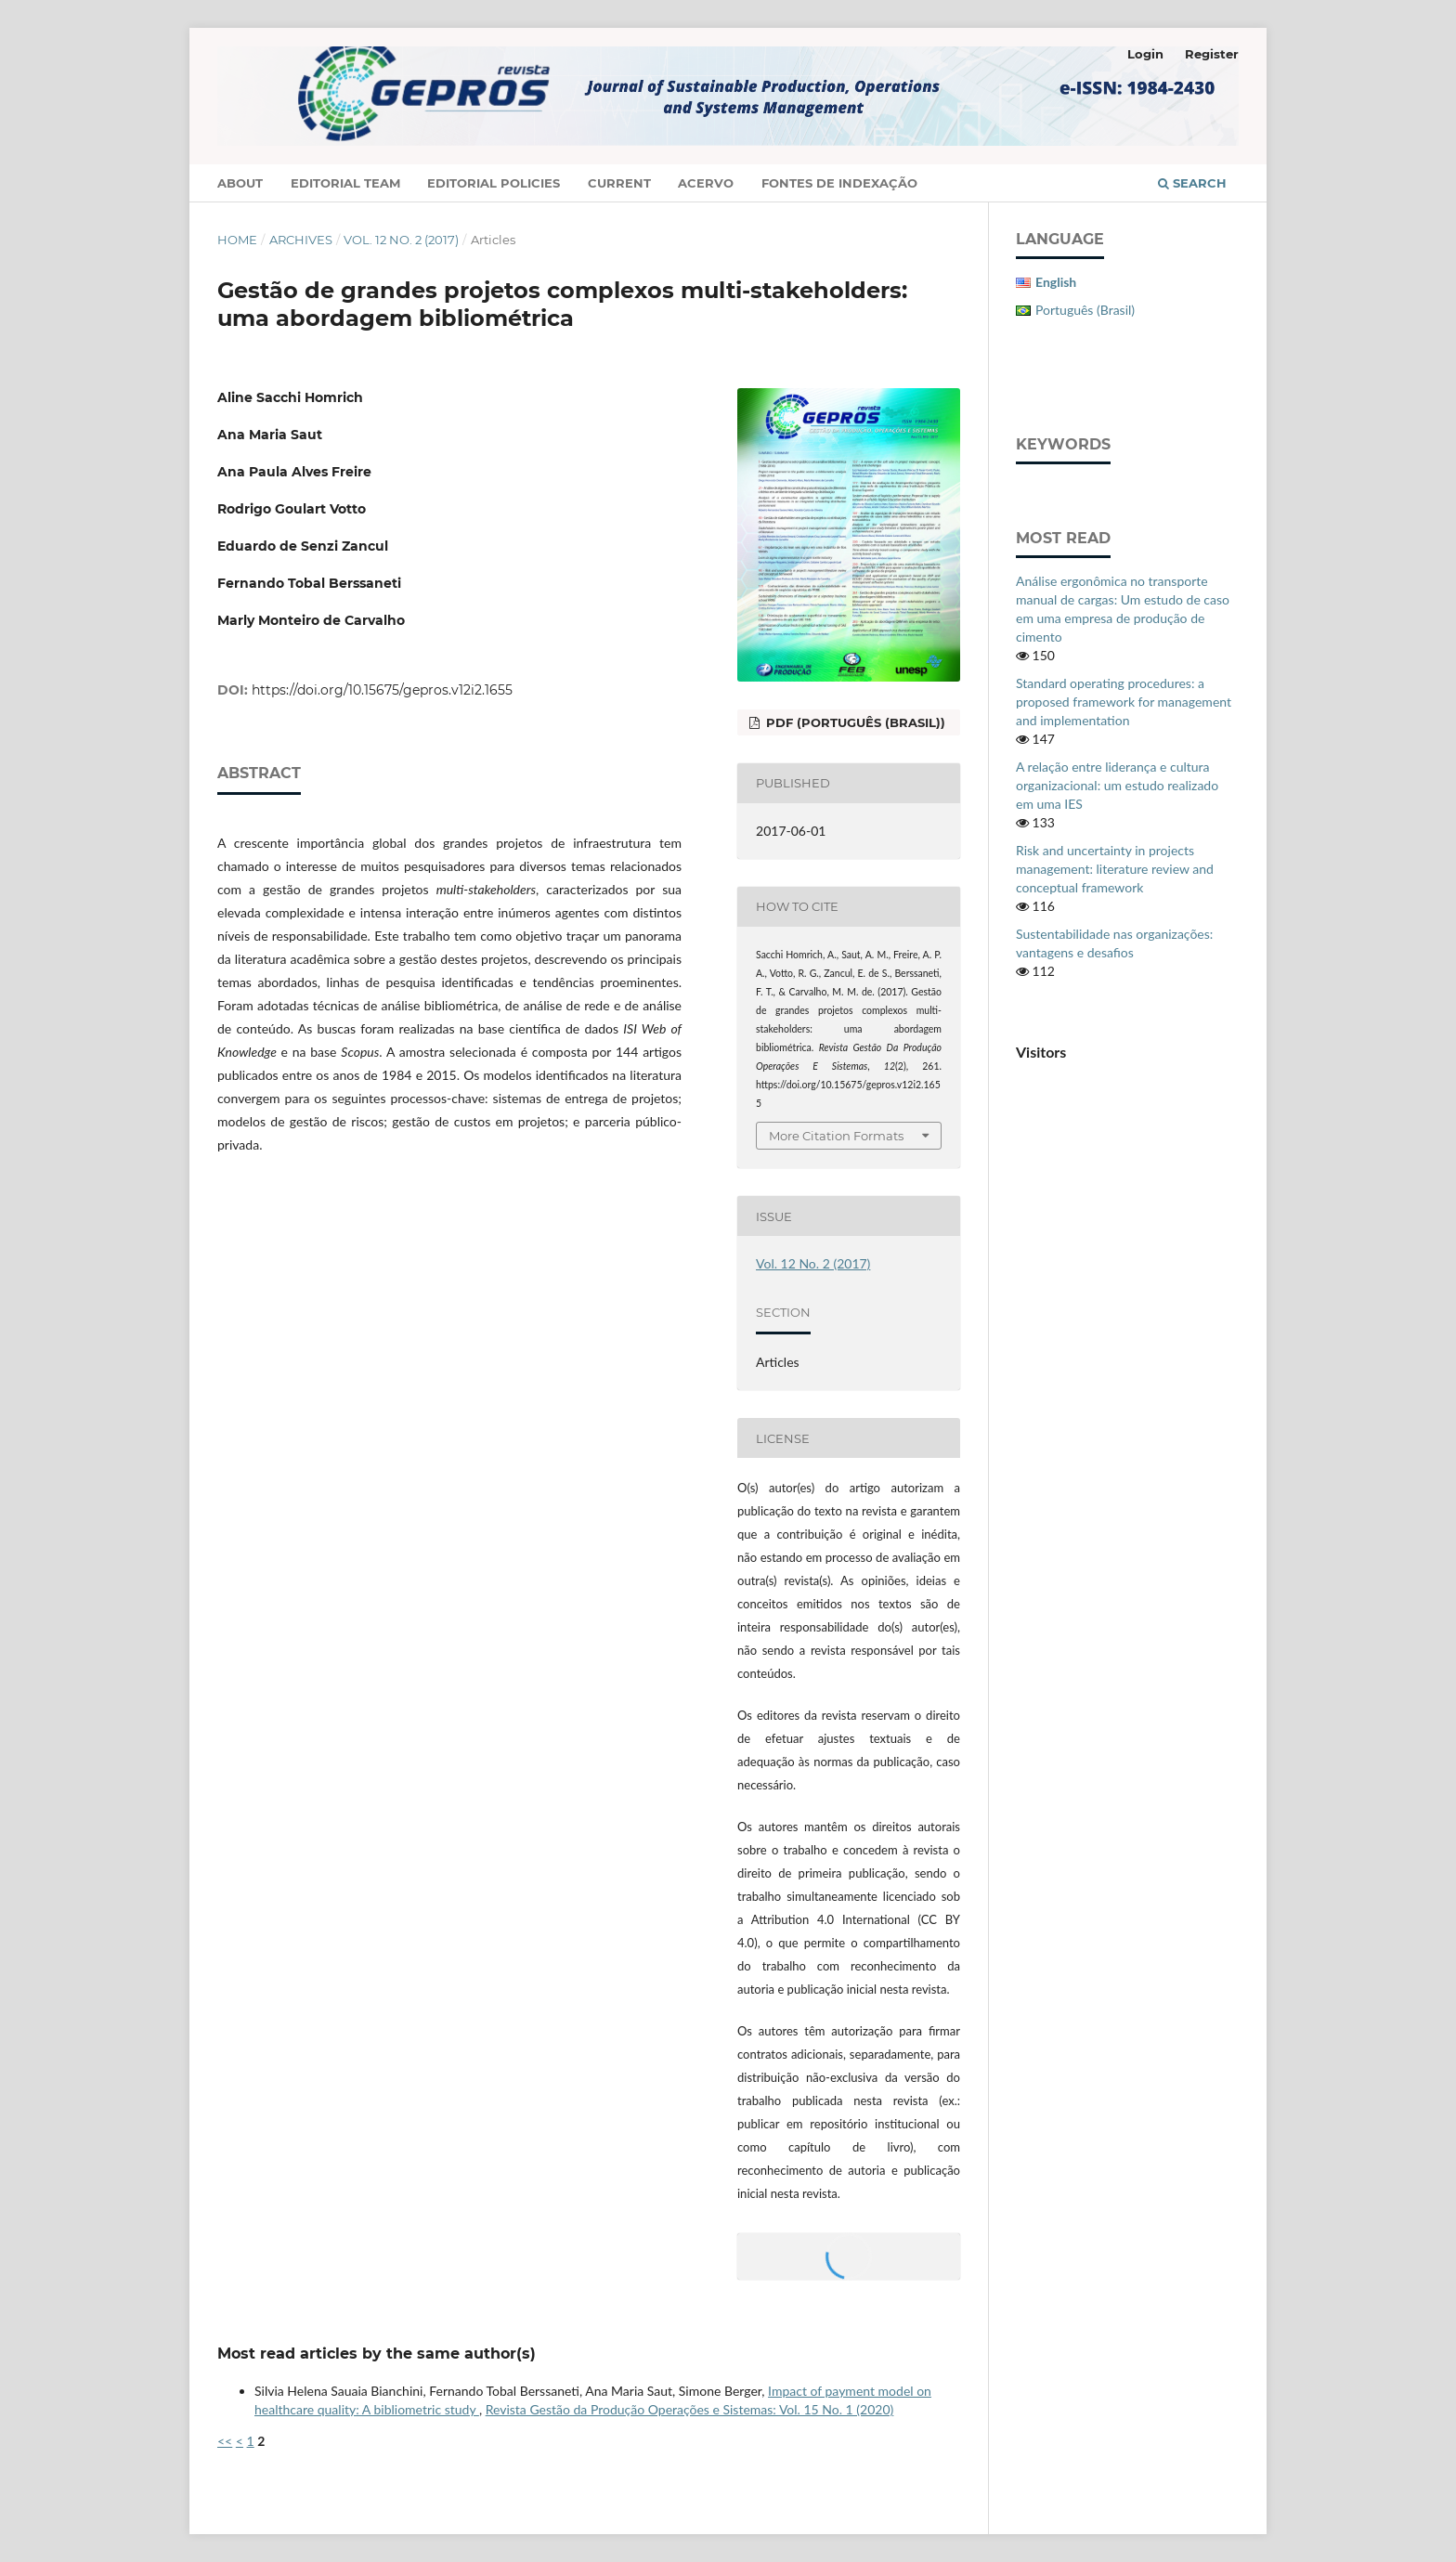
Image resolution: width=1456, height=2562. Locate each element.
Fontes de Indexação (839, 183)
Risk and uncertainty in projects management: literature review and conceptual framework (1115, 868)
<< (224, 2441)
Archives (300, 239)
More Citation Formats (836, 1135)
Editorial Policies (493, 183)
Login (1145, 53)
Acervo (706, 183)
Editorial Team (345, 183)
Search (1192, 183)
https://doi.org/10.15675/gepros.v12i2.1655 (382, 690)
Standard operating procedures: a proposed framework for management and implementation (1123, 701)
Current (619, 183)
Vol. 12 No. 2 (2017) (401, 239)
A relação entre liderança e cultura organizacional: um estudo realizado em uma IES (1117, 785)
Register (1212, 53)
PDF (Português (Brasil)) (853, 722)
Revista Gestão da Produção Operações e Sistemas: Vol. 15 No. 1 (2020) (690, 2409)
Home (237, 239)
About (240, 183)
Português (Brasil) (1085, 310)
